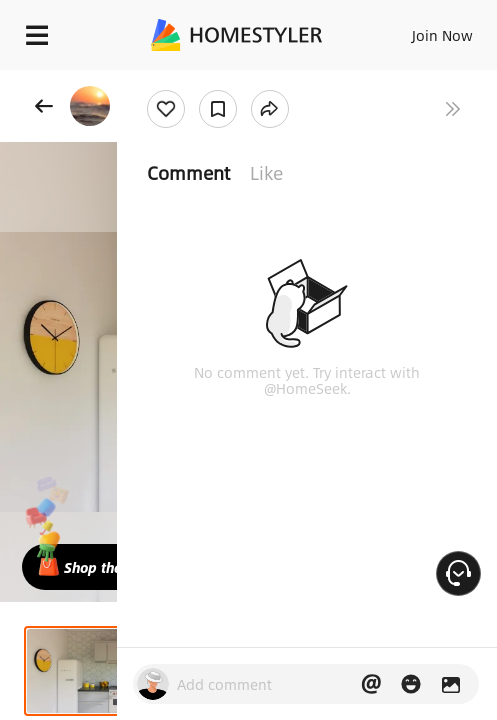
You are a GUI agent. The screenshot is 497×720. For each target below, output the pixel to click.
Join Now (442, 35)
